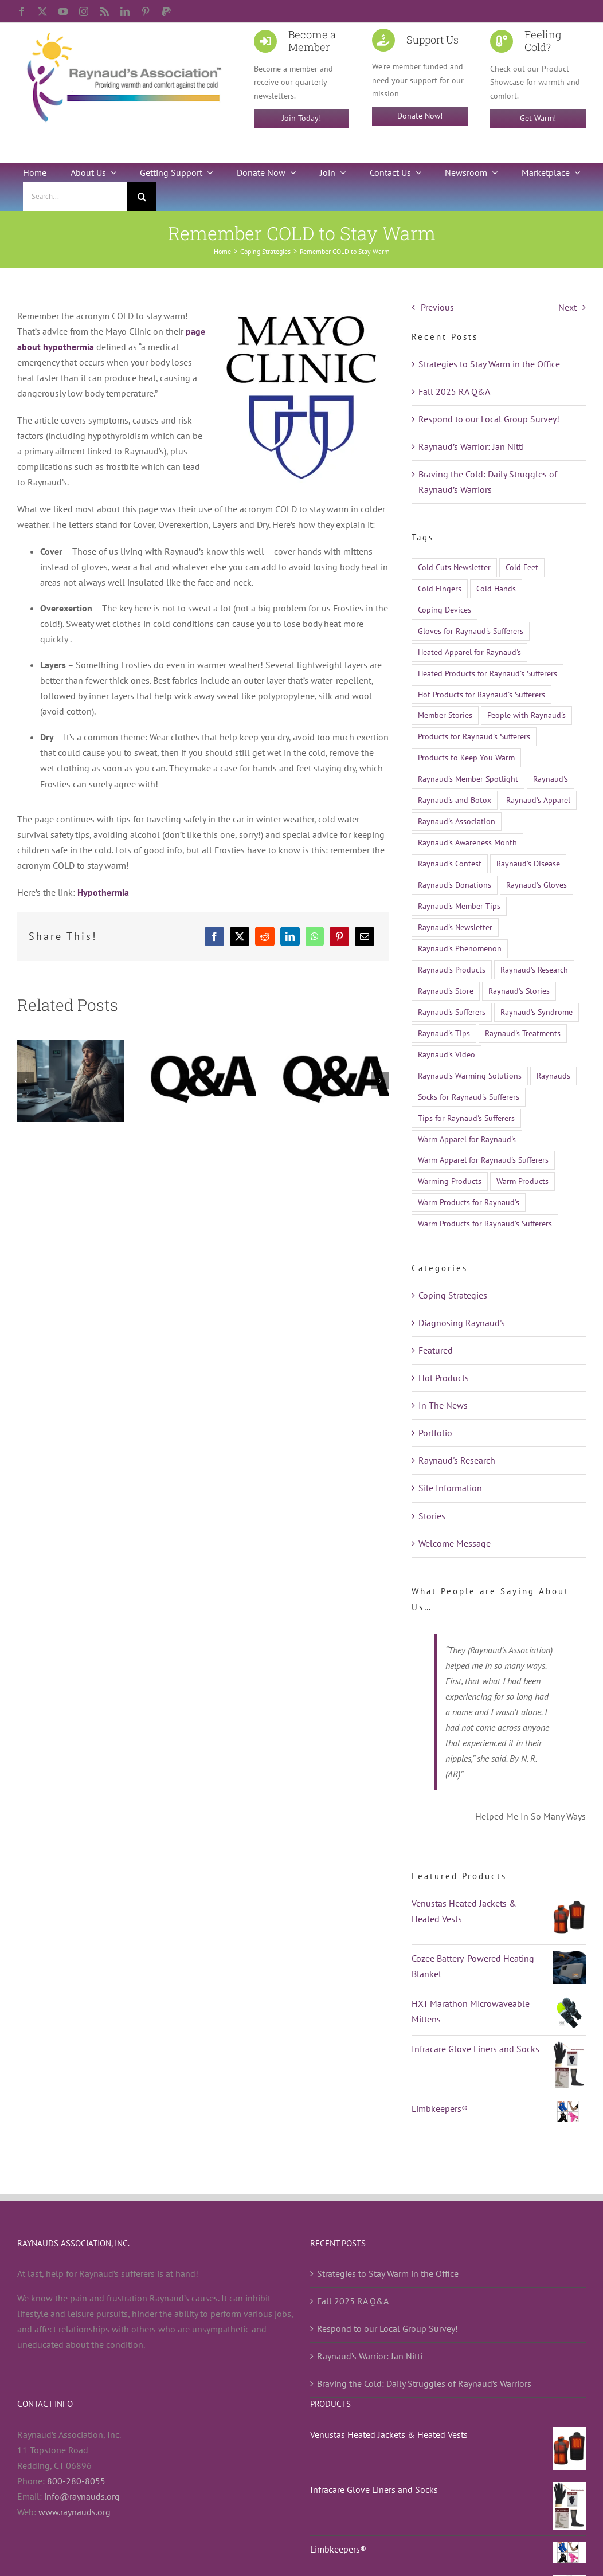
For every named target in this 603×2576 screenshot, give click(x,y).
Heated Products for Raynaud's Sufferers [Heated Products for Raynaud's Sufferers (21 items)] (487, 673)
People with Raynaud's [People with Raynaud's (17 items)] (526, 714)
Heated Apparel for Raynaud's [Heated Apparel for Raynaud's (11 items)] (469, 651)
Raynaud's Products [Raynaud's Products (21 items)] (451, 969)
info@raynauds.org (82, 2496)
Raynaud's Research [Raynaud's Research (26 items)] (534, 969)
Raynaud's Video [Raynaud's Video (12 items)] (446, 1054)
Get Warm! (538, 118)
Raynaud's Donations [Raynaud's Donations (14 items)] (454, 884)
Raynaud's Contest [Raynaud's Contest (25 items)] (449, 863)
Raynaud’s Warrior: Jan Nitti (471, 446)
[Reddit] (264, 936)
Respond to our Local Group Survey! (488, 419)
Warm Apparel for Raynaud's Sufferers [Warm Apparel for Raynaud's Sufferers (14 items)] (483, 1159)
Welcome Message (454, 1543)
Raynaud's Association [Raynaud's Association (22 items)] (456, 820)
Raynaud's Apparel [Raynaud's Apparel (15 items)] (538, 799)
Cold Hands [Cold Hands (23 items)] (496, 588)
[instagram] (83, 11)
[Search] (141, 196)
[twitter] (42, 11)
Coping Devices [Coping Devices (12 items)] (444, 609)
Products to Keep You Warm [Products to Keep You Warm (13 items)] (466, 757)
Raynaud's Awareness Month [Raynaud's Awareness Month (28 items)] (467, 842)
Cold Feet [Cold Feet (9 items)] (522, 567)
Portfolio (435, 1432)
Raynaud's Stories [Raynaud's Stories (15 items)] (519, 990)
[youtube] (63, 11)
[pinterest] (145, 11)
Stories (431, 1516)
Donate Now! (420, 116)
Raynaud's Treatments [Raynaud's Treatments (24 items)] (523, 1033)
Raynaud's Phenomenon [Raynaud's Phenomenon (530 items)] (460, 948)
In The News (443, 1405)
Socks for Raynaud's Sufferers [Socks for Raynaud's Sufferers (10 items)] (468, 1096)
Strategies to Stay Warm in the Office (489, 364)
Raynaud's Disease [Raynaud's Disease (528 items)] (528, 863)
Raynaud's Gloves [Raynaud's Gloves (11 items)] (536, 884)
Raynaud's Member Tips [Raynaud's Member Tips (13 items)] (459, 905)
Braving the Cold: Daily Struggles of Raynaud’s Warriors (424, 2383)
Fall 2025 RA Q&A (454, 391)
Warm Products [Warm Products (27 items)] (522, 1180)
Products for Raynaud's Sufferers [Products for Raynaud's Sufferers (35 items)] (474, 736)
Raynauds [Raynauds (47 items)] (553, 1075)
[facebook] (21, 11)
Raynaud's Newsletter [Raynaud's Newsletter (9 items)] (455, 927)
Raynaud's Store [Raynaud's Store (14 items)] (445, 990)
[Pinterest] (339, 936)
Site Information (450, 1487)
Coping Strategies (452, 1295)
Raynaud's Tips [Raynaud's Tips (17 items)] (444, 1033)
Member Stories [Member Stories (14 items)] (445, 714)
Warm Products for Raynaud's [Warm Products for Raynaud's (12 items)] (468, 1202)
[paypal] (166, 11)
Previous (437, 307)
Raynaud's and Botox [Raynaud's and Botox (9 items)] (454, 799)
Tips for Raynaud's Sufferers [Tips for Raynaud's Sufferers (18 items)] (466, 1117)
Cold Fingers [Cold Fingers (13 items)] (439, 588)
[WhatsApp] (315, 936)
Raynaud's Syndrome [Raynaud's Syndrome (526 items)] (536, 1011)
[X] (239, 936)
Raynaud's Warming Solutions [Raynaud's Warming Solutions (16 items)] (470, 1075)
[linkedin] (125, 11)
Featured (435, 1350)
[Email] (364, 936)
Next (567, 307)
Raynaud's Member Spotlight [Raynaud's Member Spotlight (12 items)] (468, 778)
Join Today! (301, 118)
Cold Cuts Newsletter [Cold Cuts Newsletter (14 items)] (454, 567)
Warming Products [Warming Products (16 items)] (449, 1180)
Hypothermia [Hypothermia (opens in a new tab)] (103, 892)
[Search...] (75, 196)
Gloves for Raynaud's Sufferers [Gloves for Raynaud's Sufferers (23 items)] (470, 630)
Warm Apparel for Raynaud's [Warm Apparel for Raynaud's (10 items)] (467, 1139)
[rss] (104, 11)
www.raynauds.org (74, 2512)
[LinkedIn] (290, 936)
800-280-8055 (76, 2481)
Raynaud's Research (456, 1460)
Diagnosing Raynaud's (461, 1322)
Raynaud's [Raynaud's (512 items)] (550, 778)
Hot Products (443, 1377)
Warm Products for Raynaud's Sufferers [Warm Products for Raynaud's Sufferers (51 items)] (485, 1223)
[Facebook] (214, 936)
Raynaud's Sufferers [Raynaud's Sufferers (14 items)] (451, 1011)
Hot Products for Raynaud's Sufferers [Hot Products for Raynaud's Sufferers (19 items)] (481, 694)
